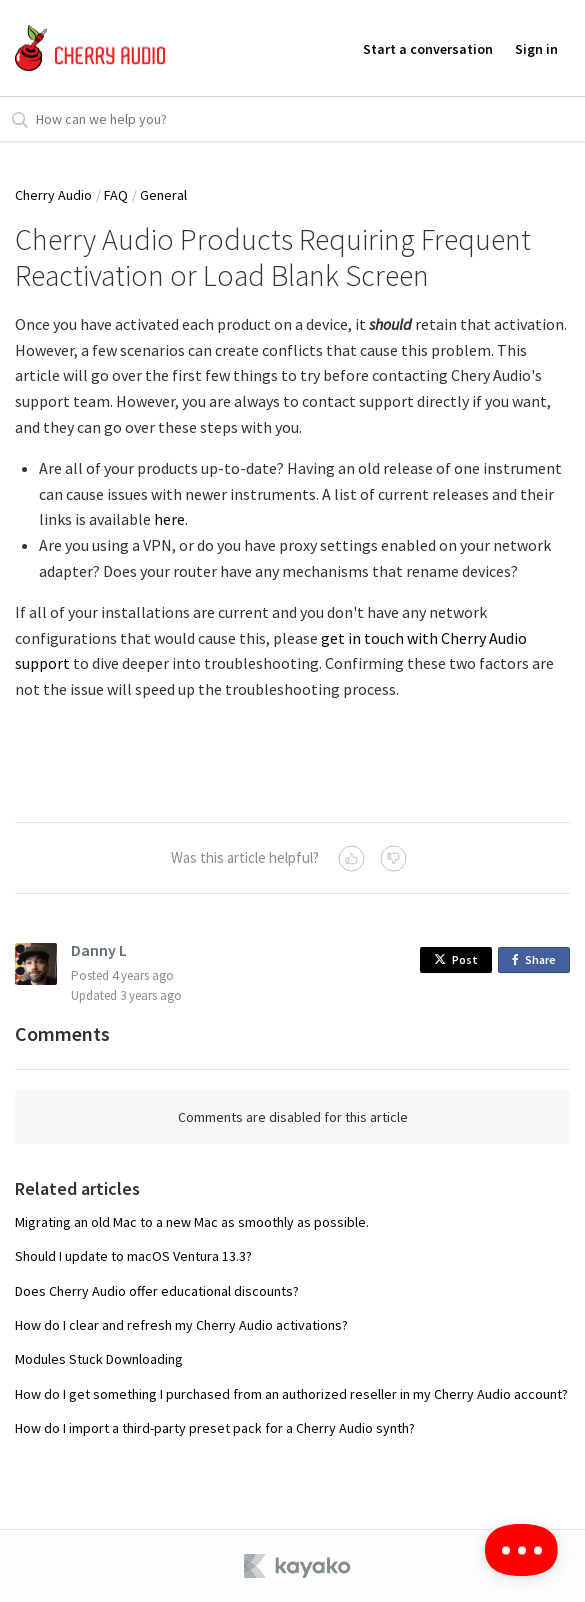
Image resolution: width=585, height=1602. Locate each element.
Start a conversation (428, 49)
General (163, 195)
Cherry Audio (53, 195)
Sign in (536, 49)
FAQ (116, 195)
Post (456, 959)
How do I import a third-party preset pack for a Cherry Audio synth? (215, 1428)
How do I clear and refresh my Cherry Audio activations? (181, 1325)
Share (537, 960)
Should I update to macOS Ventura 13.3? (133, 1256)
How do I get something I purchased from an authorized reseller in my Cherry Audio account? (291, 1394)
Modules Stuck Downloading (99, 1359)
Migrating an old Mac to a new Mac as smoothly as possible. (192, 1222)
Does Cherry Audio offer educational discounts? (157, 1291)
